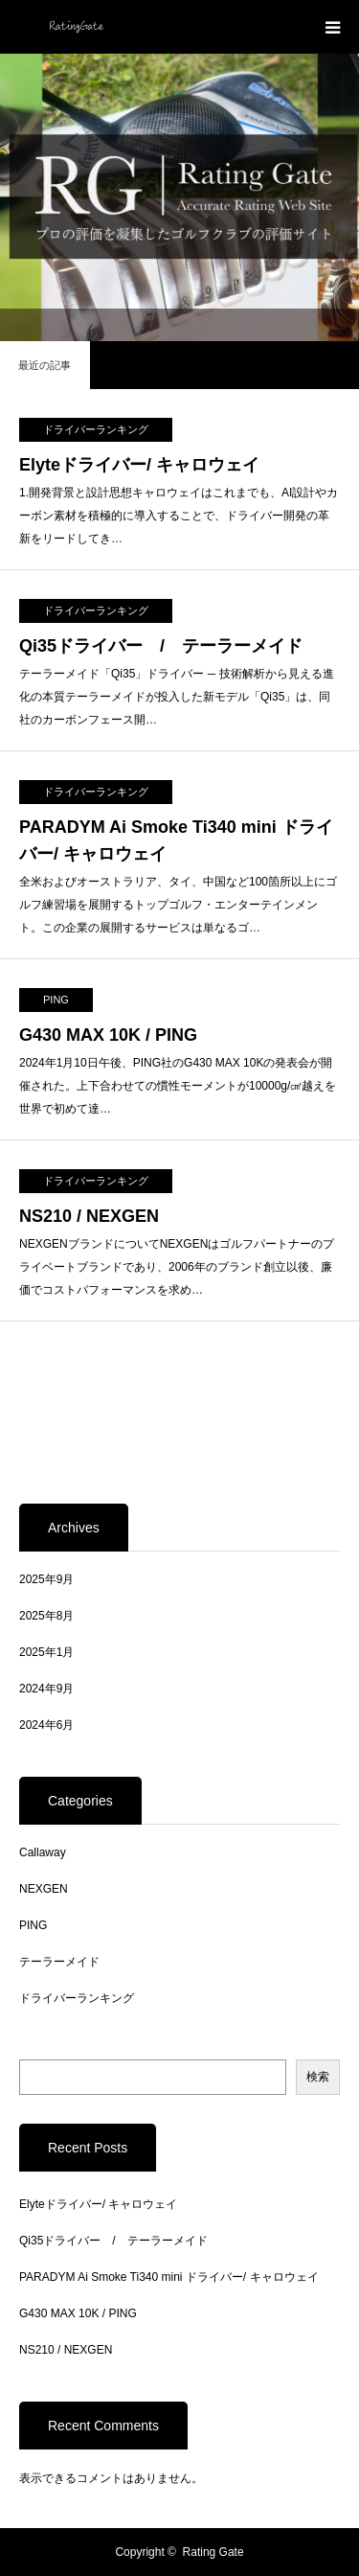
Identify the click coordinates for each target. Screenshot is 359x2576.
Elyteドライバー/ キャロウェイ (139, 464)
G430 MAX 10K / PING (108, 1035)
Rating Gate (213, 2552)
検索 (317, 2076)
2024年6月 (46, 1725)
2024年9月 (46, 1688)
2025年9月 (46, 1579)
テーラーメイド (59, 1961)
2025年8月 (46, 1615)
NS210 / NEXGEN (89, 1216)
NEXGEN (43, 1889)
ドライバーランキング (95, 429)
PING (56, 999)
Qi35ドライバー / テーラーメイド (161, 646)
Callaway (42, 1852)
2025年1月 (46, 1652)
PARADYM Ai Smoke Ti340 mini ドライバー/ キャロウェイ (176, 840)
